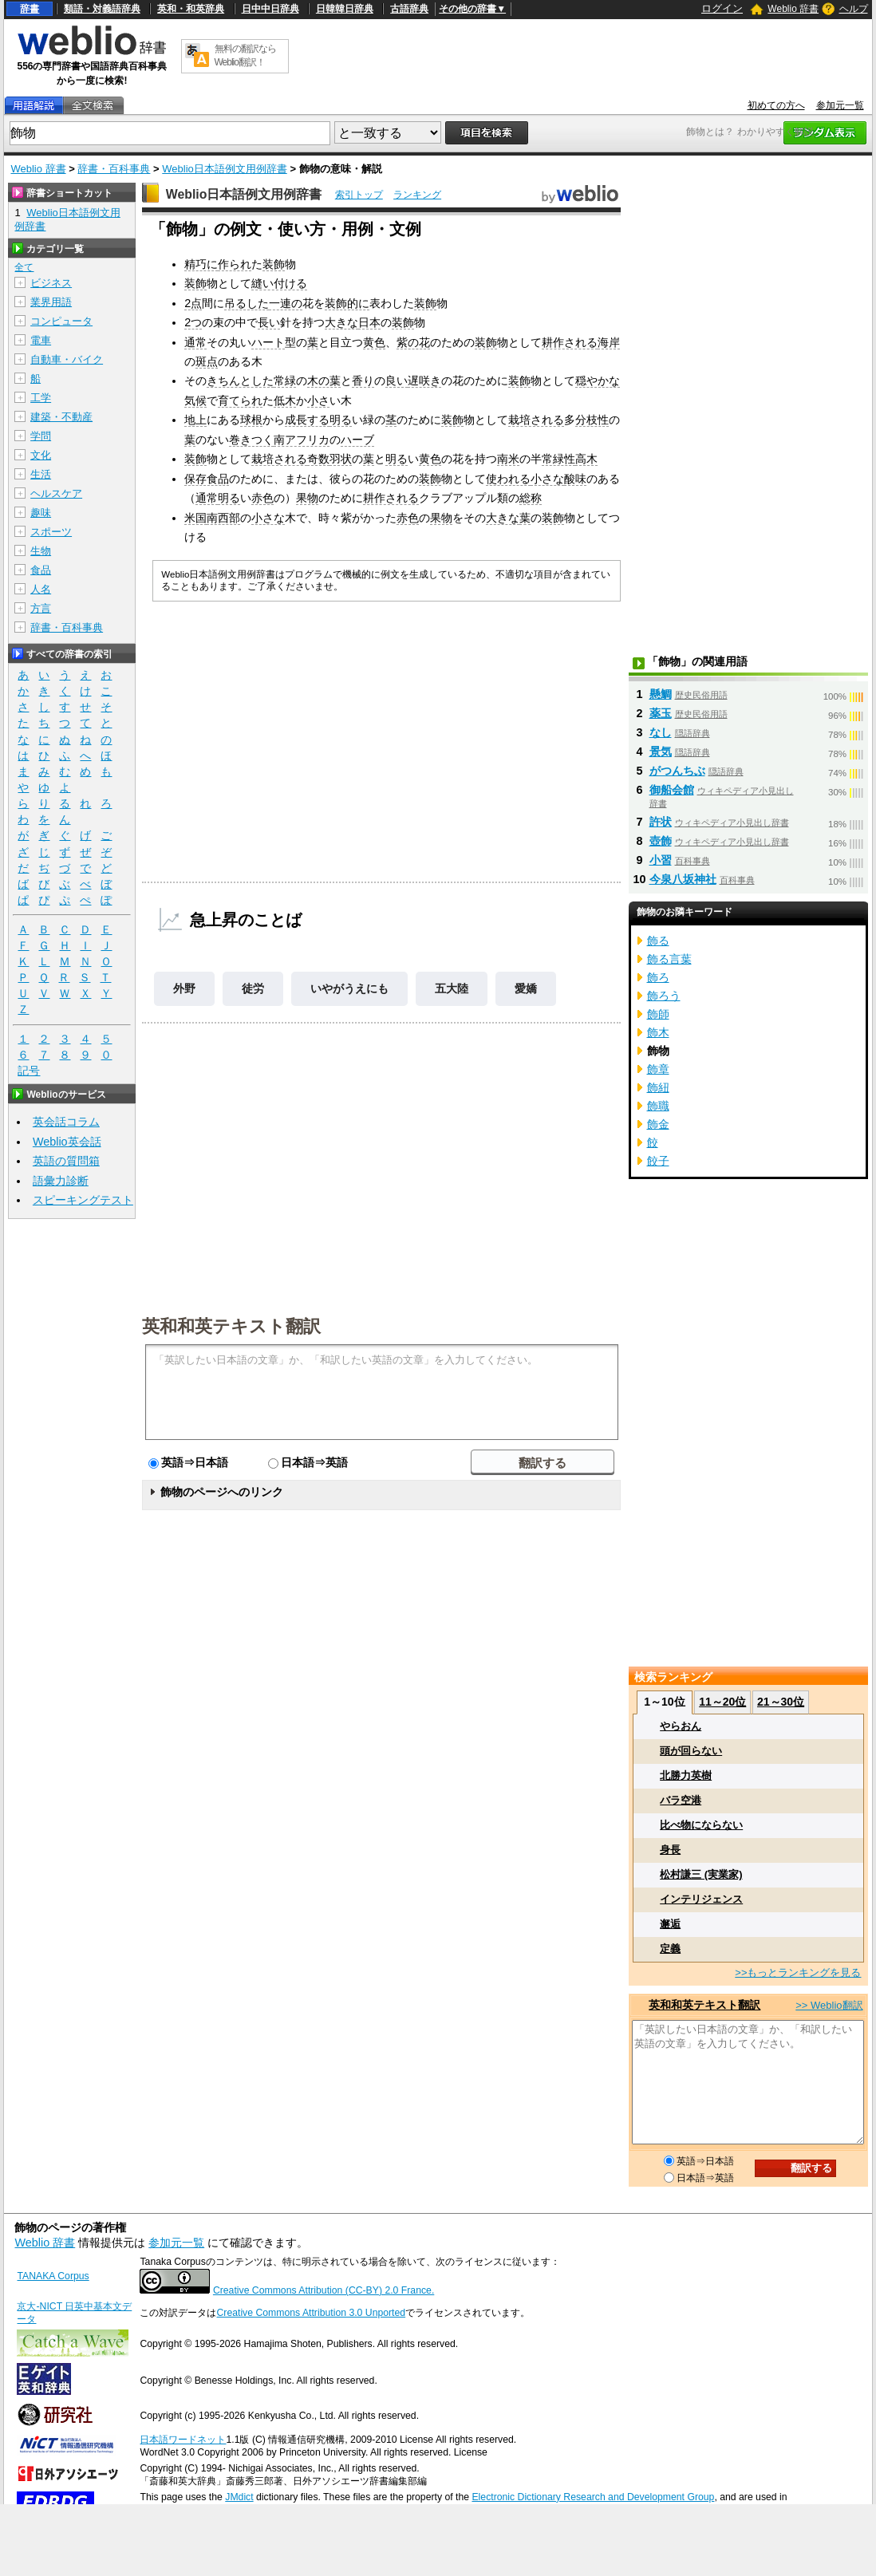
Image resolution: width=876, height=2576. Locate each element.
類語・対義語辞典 (102, 8)
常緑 (285, 380)
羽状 (340, 458)
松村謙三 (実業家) (701, 1874)
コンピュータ (61, 321)
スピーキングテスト (83, 1199)
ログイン (722, 8)
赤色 (262, 497)
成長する (307, 419)
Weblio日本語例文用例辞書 (224, 169)
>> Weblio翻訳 (828, 2005)
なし (660, 732)
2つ (193, 322)
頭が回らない (691, 1751)
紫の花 (413, 342)
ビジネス (51, 283)
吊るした (246, 303)
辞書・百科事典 (113, 169)
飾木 (658, 1032)
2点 (193, 303)
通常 (195, 342)
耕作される (570, 342)
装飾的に (347, 303)
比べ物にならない (701, 1825)
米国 (195, 517)
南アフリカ (301, 439)
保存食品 (206, 478)
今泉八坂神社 (682, 879)
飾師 (658, 1014)
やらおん (680, 1726)
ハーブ (357, 439)
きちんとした (240, 380)
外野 (184, 988)
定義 (670, 1949)
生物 (40, 551)
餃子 (658, 1160)
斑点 (206, 361)
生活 (40, 474)
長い (269, 322)
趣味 (40, 513)
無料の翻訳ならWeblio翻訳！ (245, 55)
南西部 (223, 517)
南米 (508, 458)
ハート (268, 342)
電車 (40, 340)
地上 (195, 419)
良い (396, 380)
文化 (40, 455)
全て (24, 267)
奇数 (318, 458)
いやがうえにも (349, 988)
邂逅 (670, 1924)
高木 (586, 458)
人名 (40, 589)
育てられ (240, 400)
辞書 (29, 8)
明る (340, 419)
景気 (660, 751)
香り (363, 380)
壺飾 (660, 840)
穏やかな (597, 380)
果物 (307, 497)
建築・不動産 (61, 417)
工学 (40, 398)
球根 (251, 419)
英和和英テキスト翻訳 (231, 1325)
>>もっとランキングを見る (798, 1972)
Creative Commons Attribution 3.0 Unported (310, 2312)
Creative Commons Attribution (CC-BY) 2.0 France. (323, 2290)
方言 (40, 608)
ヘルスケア (56, 493)
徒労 (253, 988)
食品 (40, 570)
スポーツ (51, 532)
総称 (530, 497)
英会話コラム (66, 1121)
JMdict (239, 2497)
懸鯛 (660, 694)
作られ (234, 264)
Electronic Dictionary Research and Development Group (593, 2497)
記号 (29, 1071)
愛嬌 (526, 988)
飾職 (658, 1105)
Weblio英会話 (67, 1141)
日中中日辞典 (270, 8)
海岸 (609, 342)
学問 (40, 436)
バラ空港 (680, 1800)
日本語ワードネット (183, 2439)
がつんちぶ (677, 770)
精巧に (201, 264)
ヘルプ (853, 8)
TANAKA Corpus (53, 2276)
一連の (285, 303)
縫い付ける (279, 283)
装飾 (273, 264)
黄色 (374, 342)
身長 (670, 1850)
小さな (547, 478)
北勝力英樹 (686, 1775)
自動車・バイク (66, 359)
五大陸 (451, 988)
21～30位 (780, 1701)
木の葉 (324, 380)
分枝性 (592, 419)
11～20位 (722, 1701)
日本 (369, 322)
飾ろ (658, 977)
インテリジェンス (701, 1899)
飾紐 (658, 1087)
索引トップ (359, 194)
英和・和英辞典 (190, 8)
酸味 (575, 478)
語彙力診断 (61, 1180)
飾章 (658, 1069)
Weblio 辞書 (793, 8)
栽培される (536, 419)
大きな (341, 322)
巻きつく (251, 439)
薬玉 (660, 713)
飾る (658, 940)
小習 (660, 860)
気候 (195, 400)
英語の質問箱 (66, 1160)
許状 (660, 821)
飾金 (658, 1124)
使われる (508, 478)
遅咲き (424, 380)
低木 (285, 400)
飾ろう (664, 995)
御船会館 (671, 789)
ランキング (417, 194)
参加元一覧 (840, 105)
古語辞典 (409, 8)
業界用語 (51, 302)
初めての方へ (776, 105)
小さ (318, 400)
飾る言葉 (669, 959)
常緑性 (558, 458)
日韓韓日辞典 (344, 8)
